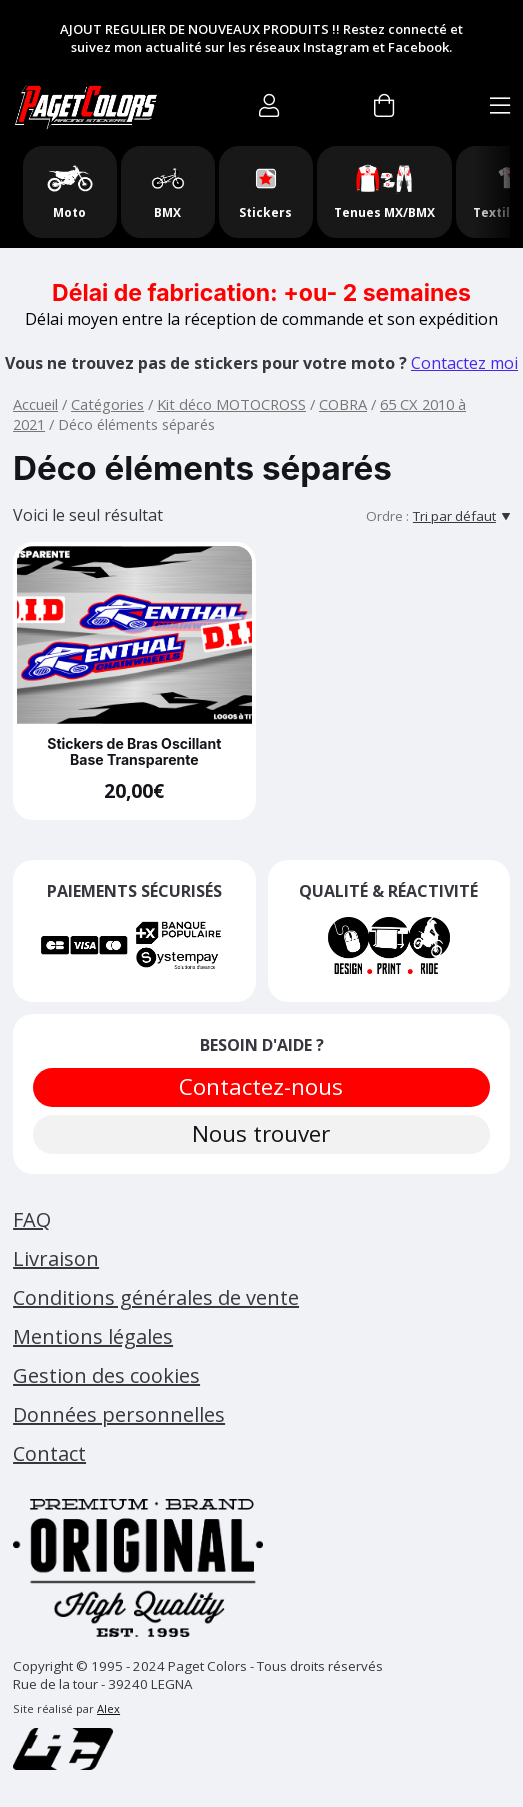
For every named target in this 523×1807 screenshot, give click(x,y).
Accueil (35, 404)
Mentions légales (93, 1336)
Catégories (107, 404)
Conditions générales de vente (156, 1297)
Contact (49, 1453)
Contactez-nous (262, 1086)
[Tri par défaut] (461, 516)
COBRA (343, 404)
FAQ (32, 1219)
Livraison (56, 1258)
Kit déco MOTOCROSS (231, 404)
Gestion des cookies (106, 1375)
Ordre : (387, 516)
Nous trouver (262, 1133)
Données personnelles (119, 1414)
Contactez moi (464, 363)
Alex (108, 1708)
